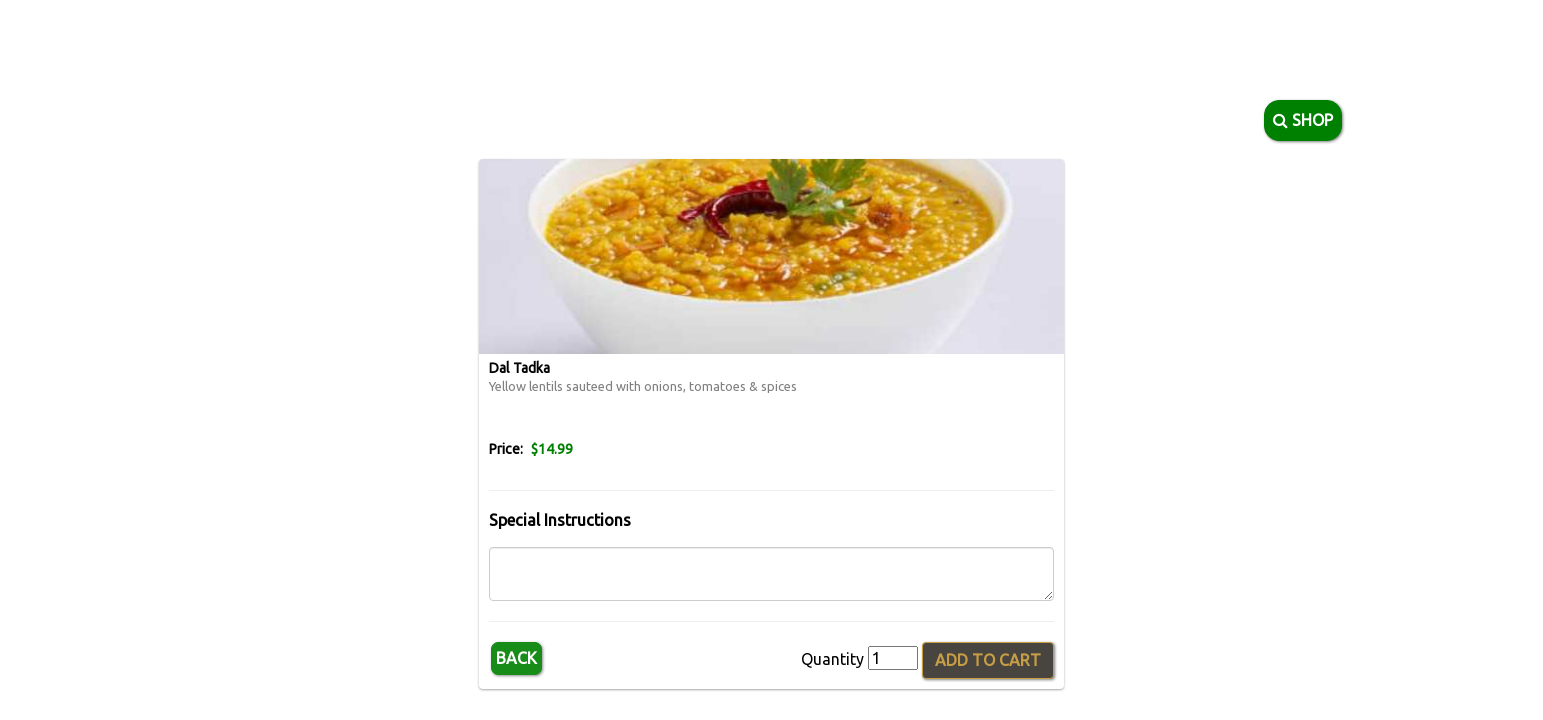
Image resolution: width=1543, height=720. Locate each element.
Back (516, 658)
